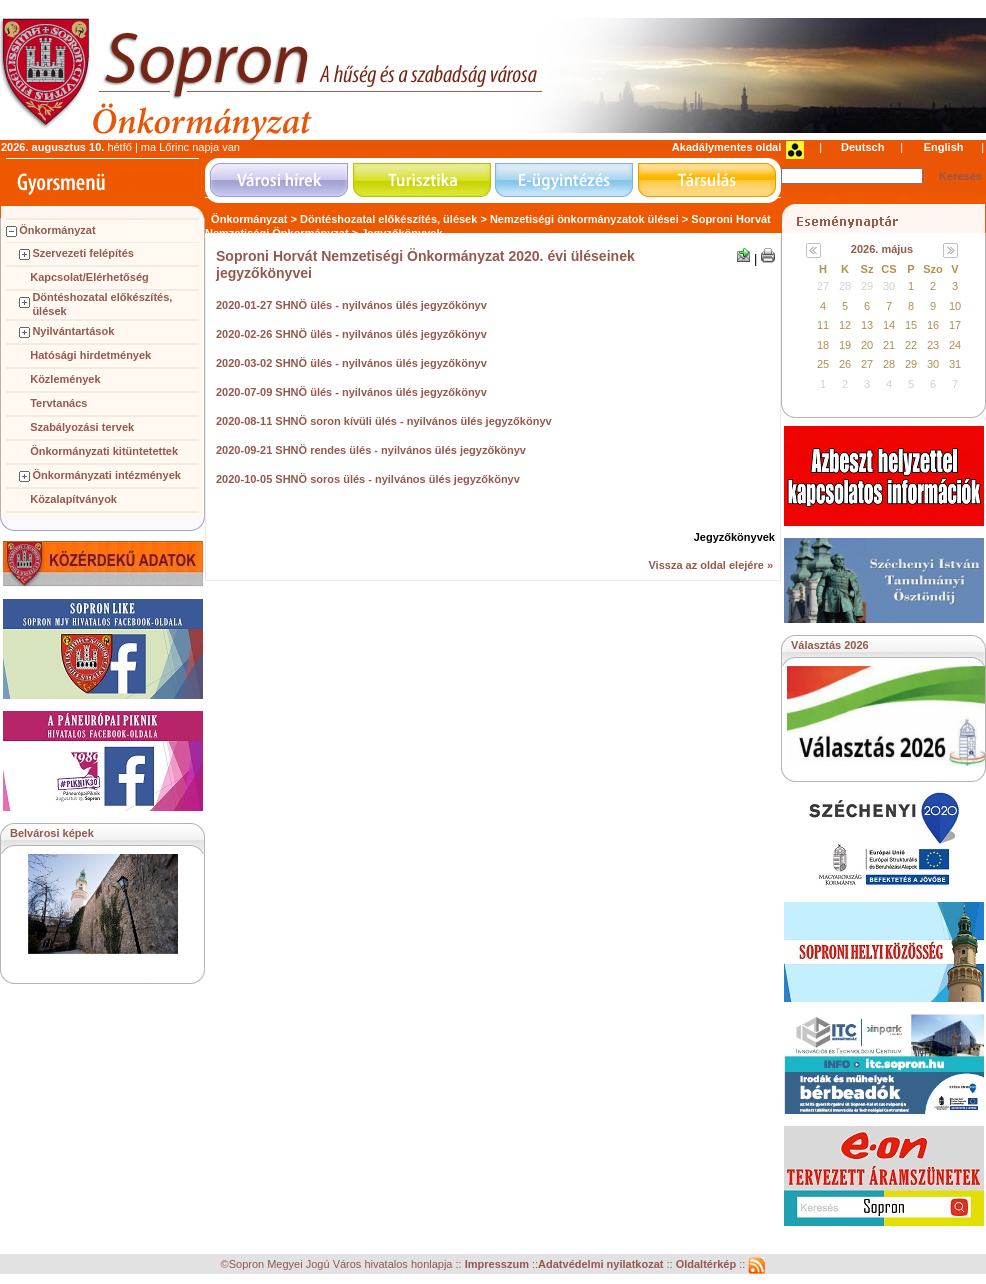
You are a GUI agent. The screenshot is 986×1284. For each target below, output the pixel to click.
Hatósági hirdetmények (90, 355)
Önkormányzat (57, 230)
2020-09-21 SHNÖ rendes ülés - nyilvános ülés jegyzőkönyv (371, 450)
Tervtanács (58, 403)
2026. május (882, 249)
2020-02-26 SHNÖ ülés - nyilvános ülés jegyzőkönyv (351, 334)
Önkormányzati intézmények (106, 475)
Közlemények (65, 379)
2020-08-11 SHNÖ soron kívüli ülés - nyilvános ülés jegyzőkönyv (384, 421)
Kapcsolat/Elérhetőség (89, 277)
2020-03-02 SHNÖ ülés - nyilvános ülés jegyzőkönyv (351, 363)
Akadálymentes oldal (726, 147)
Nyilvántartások (73, 331)
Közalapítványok (73, 499)
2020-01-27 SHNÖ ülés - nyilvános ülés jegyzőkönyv (351, 305)
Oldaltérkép (708, 1265)
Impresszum (498, 1265)
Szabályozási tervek (82, 427)
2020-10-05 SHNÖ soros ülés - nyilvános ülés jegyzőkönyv (368, 479)
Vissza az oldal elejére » (710, 565)
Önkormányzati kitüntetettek (104, 451)
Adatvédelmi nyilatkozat (600, 1265)
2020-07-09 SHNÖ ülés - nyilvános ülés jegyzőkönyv (351, 392)
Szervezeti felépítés (83, 253)
